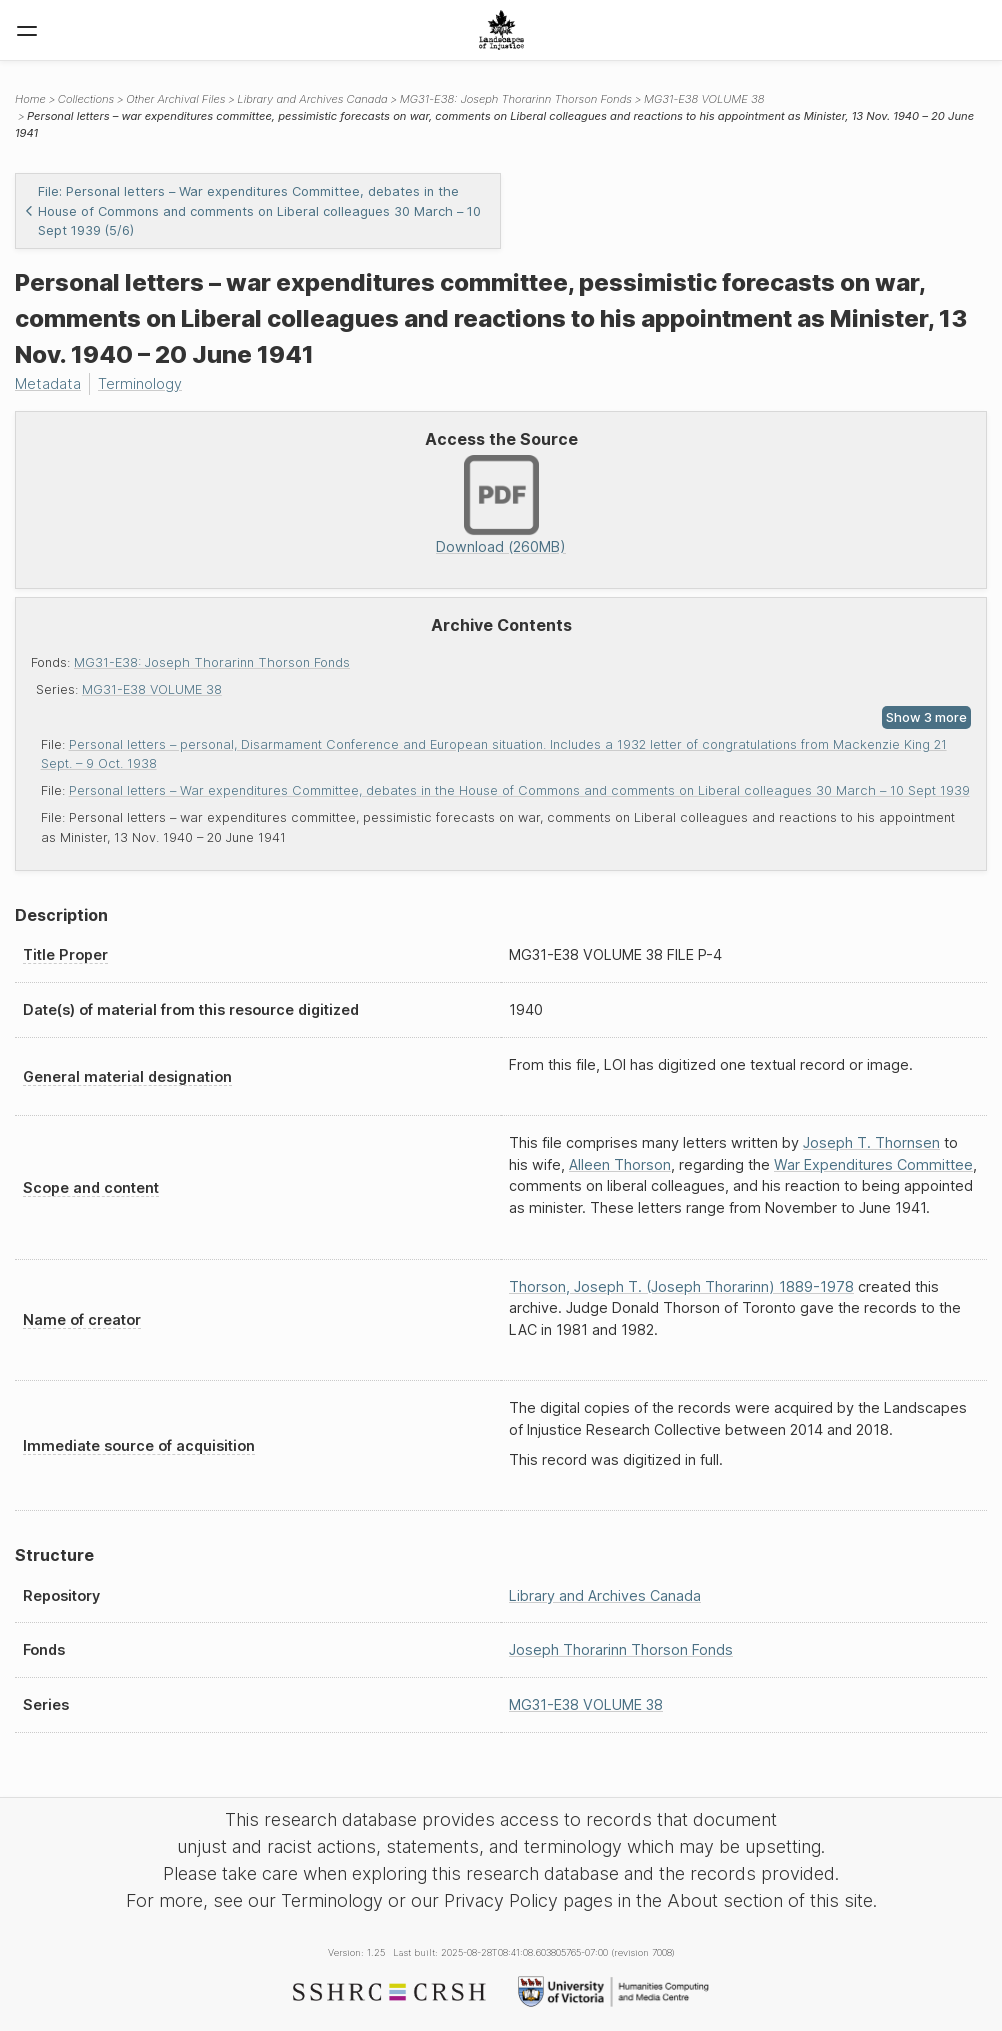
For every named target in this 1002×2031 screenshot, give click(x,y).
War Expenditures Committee (873, 1164)
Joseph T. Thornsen (871, 1142)
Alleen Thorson (620, 1164)
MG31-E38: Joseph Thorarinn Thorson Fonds (212, 662)
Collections (86, 99)
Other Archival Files (175, 99)
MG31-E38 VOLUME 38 (152, 689)
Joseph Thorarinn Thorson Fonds (621, 1649)
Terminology (140, 383)
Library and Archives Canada (312, 99)
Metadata (48, 383)
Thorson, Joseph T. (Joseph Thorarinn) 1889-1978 (681, 1286)
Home (30, 99)
